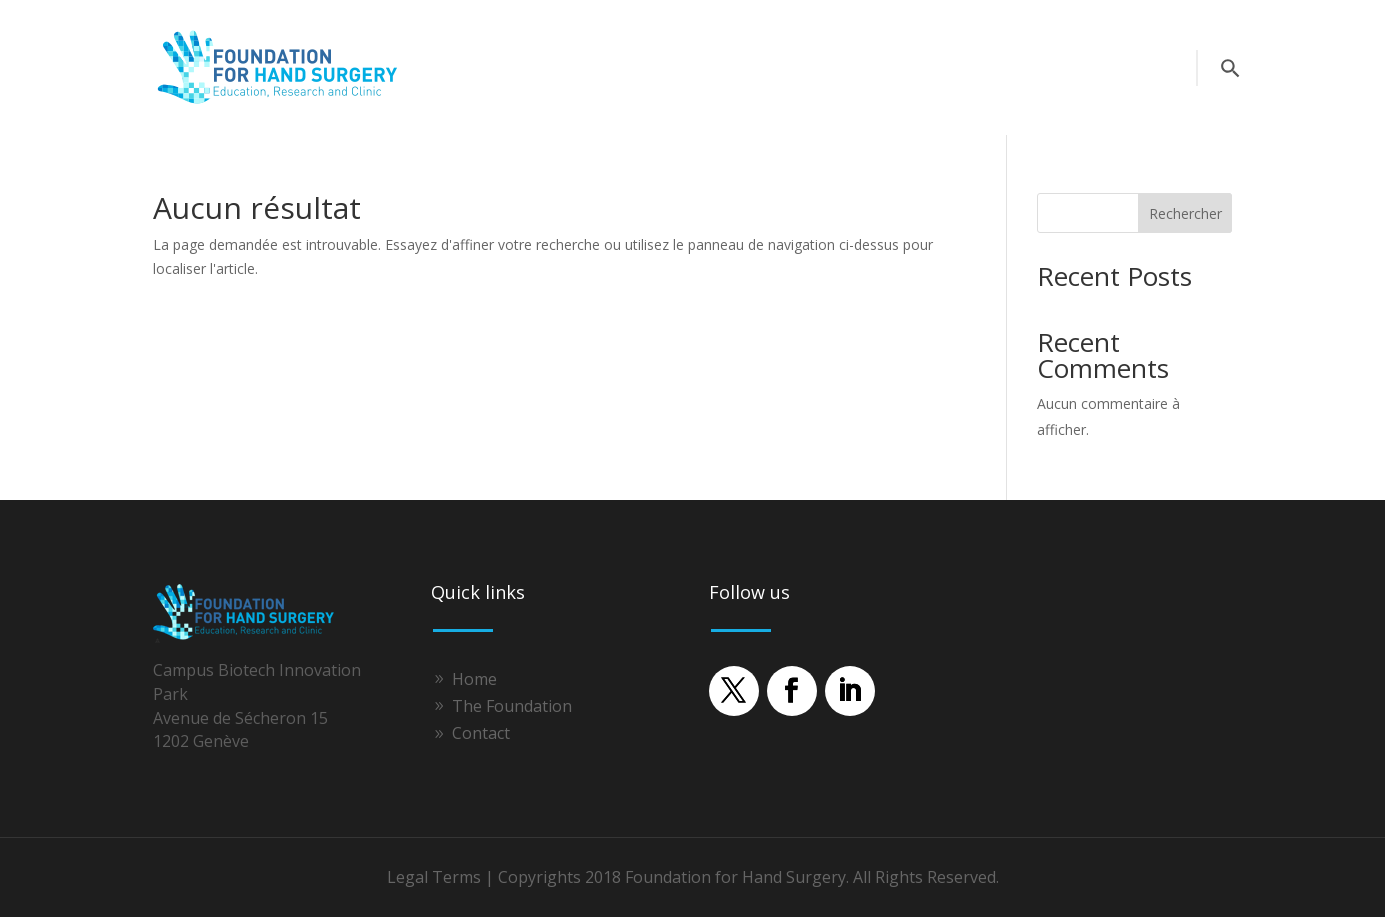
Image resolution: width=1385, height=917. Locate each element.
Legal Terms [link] (434, 877)
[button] (734, 691)
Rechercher (1185, 213)
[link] (283, 102)
